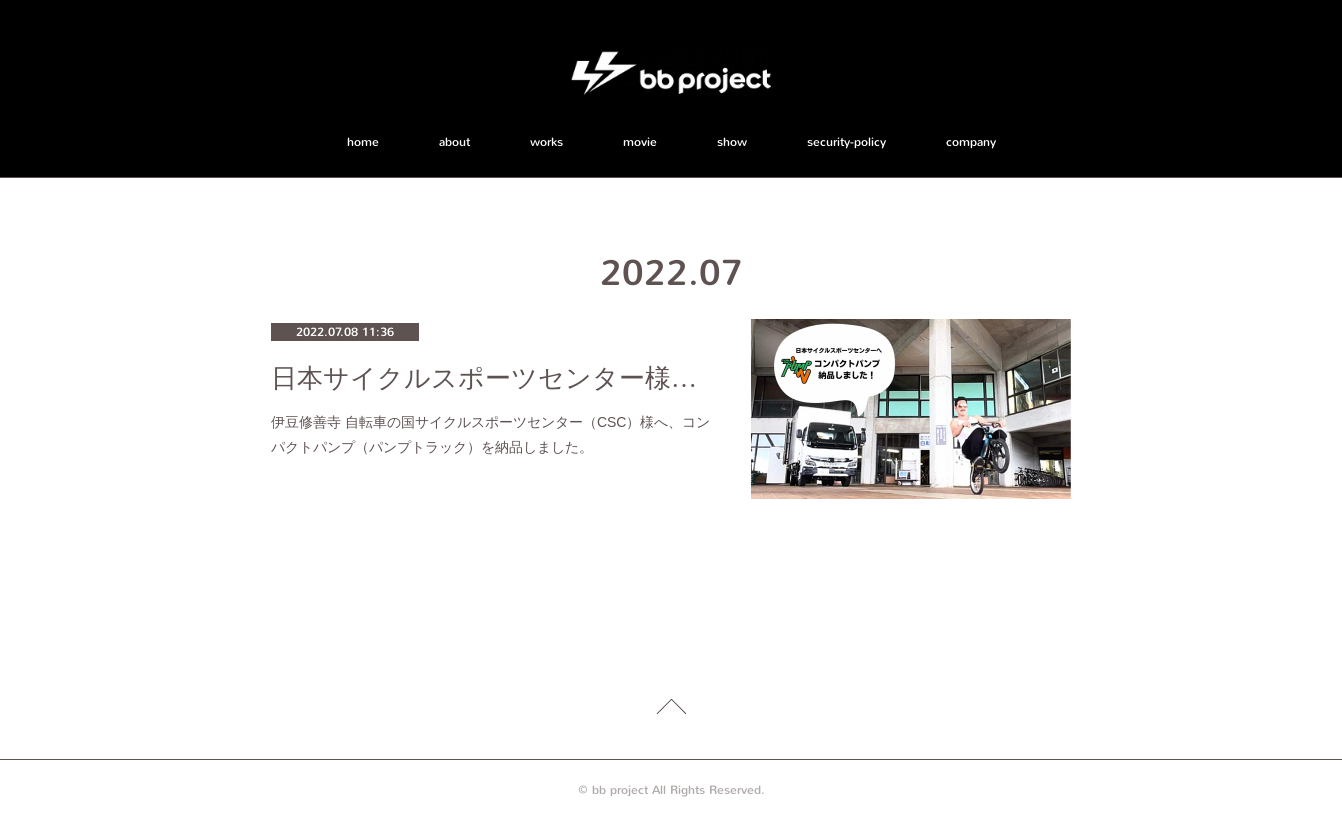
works (546, 142)
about (454, 142)
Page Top (671, 710)
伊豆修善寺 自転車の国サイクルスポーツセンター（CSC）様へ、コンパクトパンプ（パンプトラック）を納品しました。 (490, 434)
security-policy (846, 142)
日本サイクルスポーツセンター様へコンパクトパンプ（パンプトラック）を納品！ (491, 378)
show (732, 142)
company (971, 142)
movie (640, 142)
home (363, 142)
